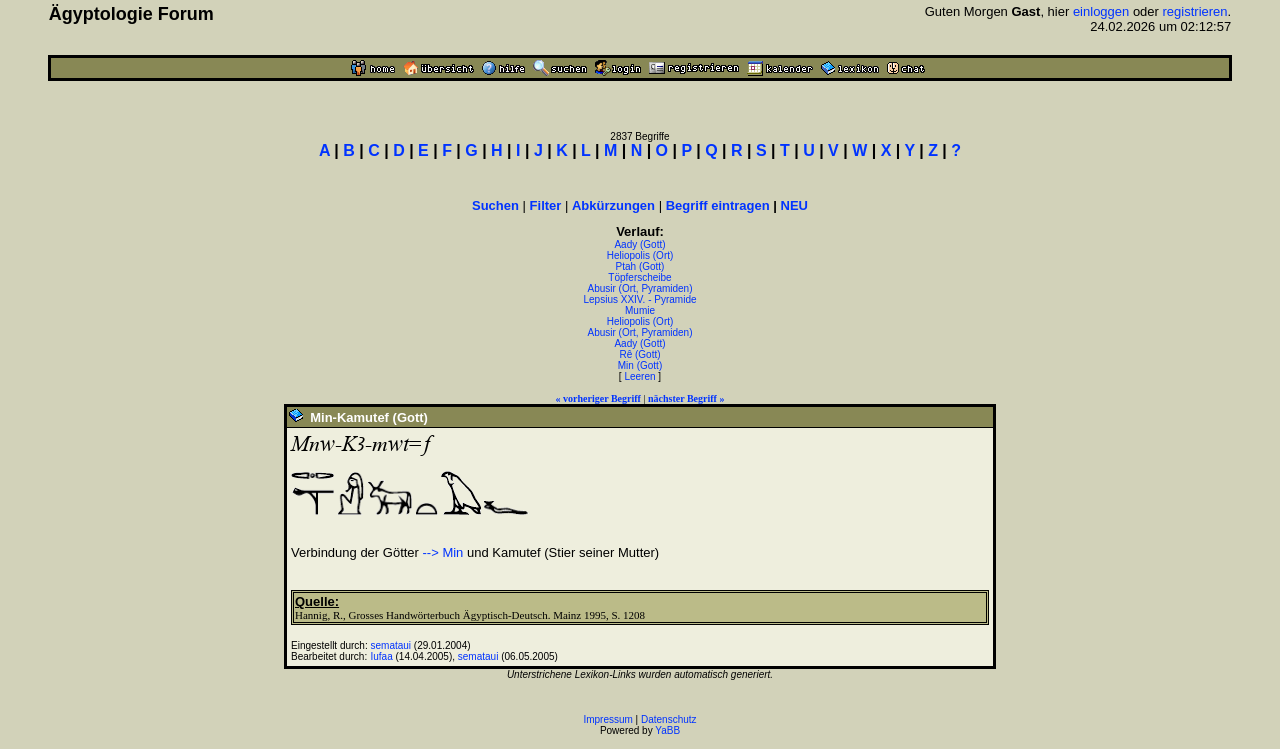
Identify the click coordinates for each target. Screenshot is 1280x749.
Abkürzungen (613, 205)
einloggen (1101, 11)
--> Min (443, 552)
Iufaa (382, 656)
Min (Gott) (640, 365)
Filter (546, 205)
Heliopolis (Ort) (640, 255)
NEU (794, 205)
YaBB (667, 730)
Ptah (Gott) (640, 266)
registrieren (1195, 11)
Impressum (607, 719)
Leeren (639, 376)
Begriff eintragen (718, 205)
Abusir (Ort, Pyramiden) (639, 288)
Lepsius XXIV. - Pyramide (639, 299)
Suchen (495, 205)
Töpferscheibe (639, 277)
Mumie (640, 310)
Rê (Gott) (639, 354)
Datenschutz (669, 719)
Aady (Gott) (639, 244)
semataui (391, 645)
